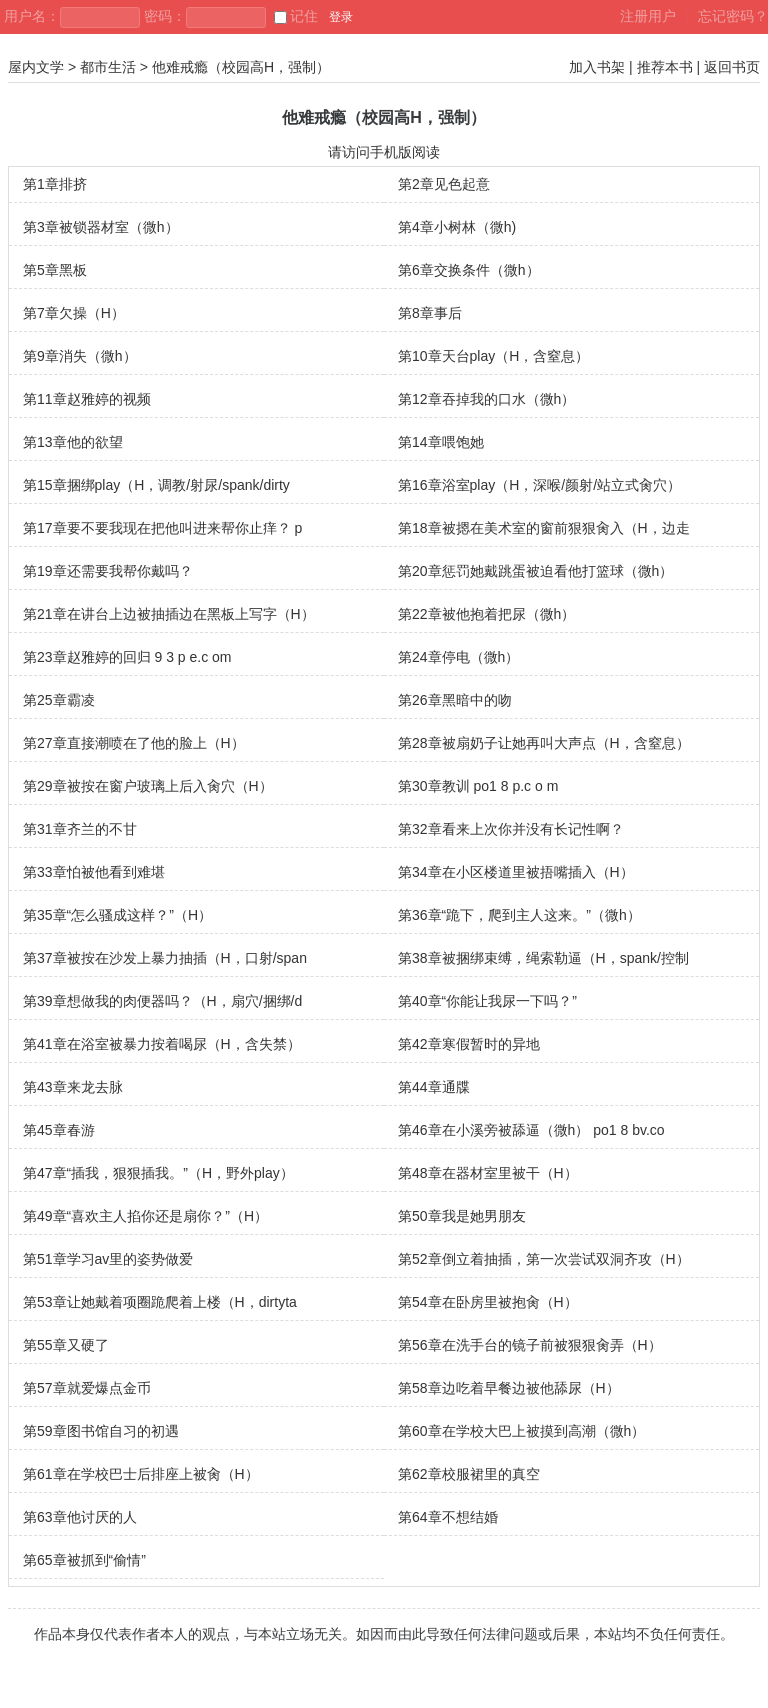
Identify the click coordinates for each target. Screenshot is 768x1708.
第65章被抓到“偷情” (84, 1560)
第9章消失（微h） (80, 356)
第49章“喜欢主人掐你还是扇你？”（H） (145, 1216)
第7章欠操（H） (74, 313)
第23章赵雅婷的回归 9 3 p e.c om (127, 657)
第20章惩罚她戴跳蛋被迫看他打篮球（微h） (535, 571)
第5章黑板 (55, 270)
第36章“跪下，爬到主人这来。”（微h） (519, 915)
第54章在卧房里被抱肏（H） (488, 1302)
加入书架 (597, 67)
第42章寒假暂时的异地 (469, 1044)
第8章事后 (430, 313)
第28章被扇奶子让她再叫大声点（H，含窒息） (544, 743)
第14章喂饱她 (441, 442)
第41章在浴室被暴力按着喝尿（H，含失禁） (162, 1044)
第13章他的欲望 (73, 442)
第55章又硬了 (66, 1345)
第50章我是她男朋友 (462, 1216)
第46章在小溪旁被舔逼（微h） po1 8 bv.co (531, 1130)
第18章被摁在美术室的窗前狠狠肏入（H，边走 (544, 528)
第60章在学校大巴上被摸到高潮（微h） (521, 1431)
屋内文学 (36, 67)
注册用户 (648, 16)
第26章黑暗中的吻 (455, 700)
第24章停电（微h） (458, 657)
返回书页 (732, 67)
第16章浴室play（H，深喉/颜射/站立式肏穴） (539, 485)
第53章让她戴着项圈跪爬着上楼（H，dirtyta (160, 1302)
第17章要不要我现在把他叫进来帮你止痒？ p (162, 528)
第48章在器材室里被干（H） (488, 1173)
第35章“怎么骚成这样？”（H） (117, 915)
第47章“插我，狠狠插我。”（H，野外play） (158, 1173)
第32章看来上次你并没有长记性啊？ (511, 829)
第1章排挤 (55, 184)
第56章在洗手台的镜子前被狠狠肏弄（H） (530, 1345)
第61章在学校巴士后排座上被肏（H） (141, 1474)
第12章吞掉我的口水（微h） (486, 399)
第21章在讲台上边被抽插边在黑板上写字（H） (169, 614)
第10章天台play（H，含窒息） (493, 356)
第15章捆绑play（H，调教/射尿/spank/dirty (156, 485)
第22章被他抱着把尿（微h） (486, 614)
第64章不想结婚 (448, 1517)
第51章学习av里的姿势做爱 (108, 1259)
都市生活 (108, 67)
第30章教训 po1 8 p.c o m (478, 786)
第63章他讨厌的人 (80, 1517)
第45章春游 (59, 1130)
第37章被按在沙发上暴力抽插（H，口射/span (165, 958)
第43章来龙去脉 (73, 1087)
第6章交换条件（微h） (469, 270)
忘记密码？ (733, 16)
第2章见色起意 (444, 184)
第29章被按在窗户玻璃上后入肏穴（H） (148, 786)
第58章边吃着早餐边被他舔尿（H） (509, 1388)
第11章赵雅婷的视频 (87, 399)
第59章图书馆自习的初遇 (101, 1431)
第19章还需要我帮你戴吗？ (108, 571)
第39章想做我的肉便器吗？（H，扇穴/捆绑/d (162, 1001)
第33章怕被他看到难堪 (94, 872)
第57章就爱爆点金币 (87, 1388)
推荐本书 (665, 67)
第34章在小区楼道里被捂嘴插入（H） (516, 872)
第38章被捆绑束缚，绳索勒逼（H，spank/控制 (543, 958)
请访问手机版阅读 (384, 152)
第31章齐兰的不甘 (80, 829)
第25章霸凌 (59, 700)
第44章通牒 (434, 1087)
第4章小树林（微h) (457, 227)
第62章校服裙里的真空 (469, 1474)
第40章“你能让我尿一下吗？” (487, 1001)
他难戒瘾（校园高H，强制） (241, 67)
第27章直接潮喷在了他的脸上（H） (134, 743)
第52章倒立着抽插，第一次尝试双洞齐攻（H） (544, 1259)
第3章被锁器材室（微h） (101, 227)
